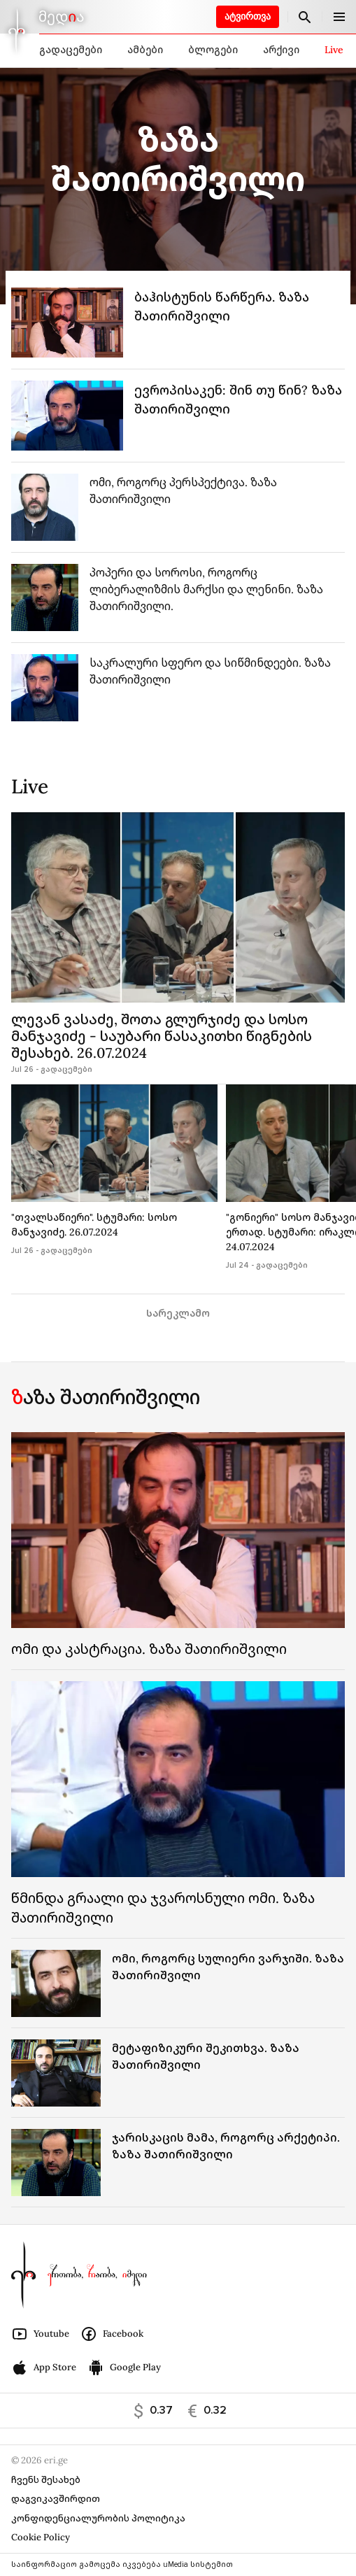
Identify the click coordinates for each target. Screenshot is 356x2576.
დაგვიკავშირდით (55, 2499)
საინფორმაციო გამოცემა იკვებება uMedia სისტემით (122, 2564)
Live (334, 49)
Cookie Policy (40, 2537)
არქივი (281, 49)
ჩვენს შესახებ (45, 2480)
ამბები (145, 49)
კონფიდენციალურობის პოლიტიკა (98, 2518)
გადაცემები (70, 49)
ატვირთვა (248, 16)
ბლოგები (213, 49)
